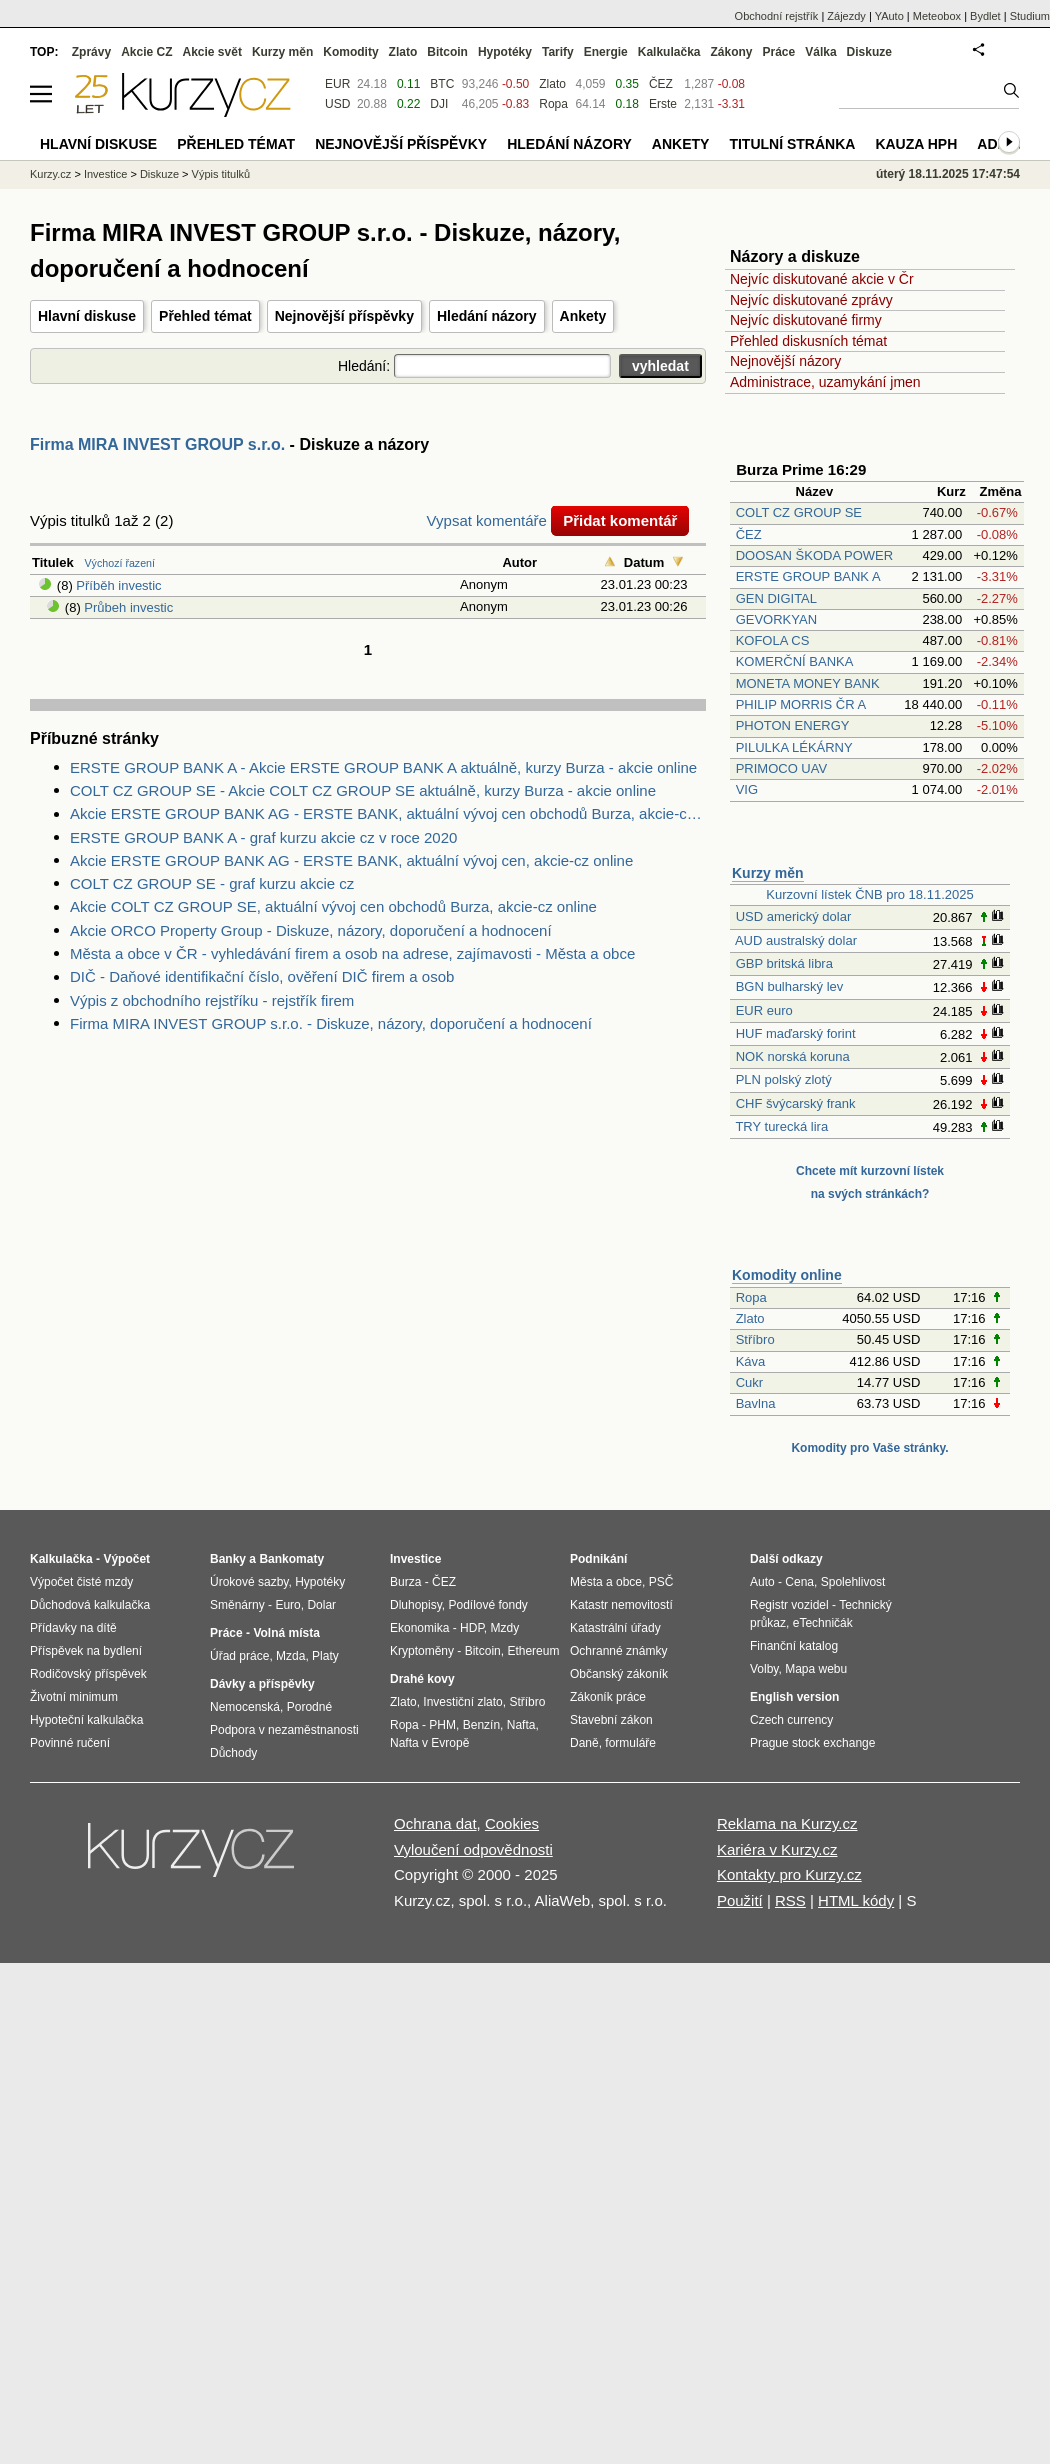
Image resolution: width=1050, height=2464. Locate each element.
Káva (751, 1361)
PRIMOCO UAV (782, 768)
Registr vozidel (789, 1605)
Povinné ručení (70, 1743)
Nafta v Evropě (429, 1743)
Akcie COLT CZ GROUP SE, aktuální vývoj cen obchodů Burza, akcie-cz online (333, 906)
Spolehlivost (853, 1582)
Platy (325, 1656)
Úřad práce (239, 1656)
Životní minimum (74, 1697)
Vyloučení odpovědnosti (473, 1849)
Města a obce (606, 1582)
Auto (762, 1582)
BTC (442, 84)
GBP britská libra (784, 963)
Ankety (583, 316)
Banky (228, 1559)
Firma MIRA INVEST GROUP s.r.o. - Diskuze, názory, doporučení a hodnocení (331, 1023)
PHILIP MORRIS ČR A (801, 704)
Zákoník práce (608, 1697)
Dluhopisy (416, 1605)
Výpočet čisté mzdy (81, 1582)
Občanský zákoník (619, 1674)
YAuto (889, 16)
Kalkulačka (669, 52)
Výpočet (126, 1559)
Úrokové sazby (249, 1582)
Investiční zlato (462, 1702)
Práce (779, 52)
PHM (442, 1725)
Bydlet (985, 16)
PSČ (661, 1582)
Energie (606, 52)
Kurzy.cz (50, 174)
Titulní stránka (792, 144)
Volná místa (286, 1633)
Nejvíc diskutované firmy (806, 320)
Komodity (350, 52)
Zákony (731, 52)
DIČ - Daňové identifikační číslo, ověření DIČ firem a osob (262, 976)
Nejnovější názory (785, 361)
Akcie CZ (146, 52)
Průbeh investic (128, 607)
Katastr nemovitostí (621, 1605)
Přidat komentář (620, 520)
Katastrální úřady (615, 1628)
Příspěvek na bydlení (86, 1651)
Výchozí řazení (120, 563)
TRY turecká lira (781, 1126)
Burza (405, 1582)
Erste (663, 104)
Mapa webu (816, 1669)
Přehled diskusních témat (808, 341)
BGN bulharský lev (790, 986)
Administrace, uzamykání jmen (825, 382)
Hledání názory (487, 316)
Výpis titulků (221, 174)
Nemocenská (245, 1707)
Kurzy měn (768, 873)
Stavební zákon (611, 1720)
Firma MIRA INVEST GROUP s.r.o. (157, 444)
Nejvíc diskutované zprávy (811, 300)
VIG (747, 789)
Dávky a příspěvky (262, 1684)
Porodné (309, 1707)
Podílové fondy (487, 1605)
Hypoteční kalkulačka (86, 1720)
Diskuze (869, 52)
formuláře (630, 1743)
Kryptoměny (422, 1651)
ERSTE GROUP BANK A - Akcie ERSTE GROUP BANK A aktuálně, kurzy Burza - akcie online (383, 767)
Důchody (233, 1753)
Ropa (751, 1297)
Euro (287, 1605)
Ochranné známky (618, 1651)
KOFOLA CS (773, 640)
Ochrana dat (435, 1823)
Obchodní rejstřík (777, 16)
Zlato (750, 1318)
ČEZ (749, 534)
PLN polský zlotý (784, 1079)
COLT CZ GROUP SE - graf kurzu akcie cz (212, 883)
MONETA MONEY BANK (808, 683)
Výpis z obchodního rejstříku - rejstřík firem (212, 1000)
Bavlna (756, 1403)
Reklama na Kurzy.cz (787, 1823)
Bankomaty (291, 1559)
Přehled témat (205, 316)
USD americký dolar (794, 916)
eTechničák (823, 1623)
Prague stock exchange (812, 1743)
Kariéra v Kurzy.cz (777, 1849)
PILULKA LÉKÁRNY (794, 747)
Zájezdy (846, 16)
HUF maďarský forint (796, 1033)
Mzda (290, 1656)
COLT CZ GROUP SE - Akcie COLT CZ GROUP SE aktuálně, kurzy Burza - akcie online (363, 790)
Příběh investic (118, 585)
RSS (790, 1900)
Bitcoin (447, 52)
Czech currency (791, 1720)
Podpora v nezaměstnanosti (284, 1730)
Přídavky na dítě (73, 1628)
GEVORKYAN (776, 619)
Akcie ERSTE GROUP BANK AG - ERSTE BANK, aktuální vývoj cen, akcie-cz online (351, 860)
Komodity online (787, 1275)
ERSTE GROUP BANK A (808, 576)
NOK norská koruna (793, 1056)
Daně (584, 1743)
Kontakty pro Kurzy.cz (789, 1874)
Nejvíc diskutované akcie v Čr (822, 279)
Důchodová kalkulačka (90, 1605)
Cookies (512, 1823)
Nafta (521, 1725)
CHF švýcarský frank (796, 1103)
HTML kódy (856, 1900)
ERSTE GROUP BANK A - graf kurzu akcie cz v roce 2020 (263, 837)
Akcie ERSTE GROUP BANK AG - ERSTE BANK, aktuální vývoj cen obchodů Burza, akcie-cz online (388, 813)
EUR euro (764, 1010)
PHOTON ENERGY (793, 725)
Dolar (321, 1605)
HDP (472, 1628)
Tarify (558, 52)
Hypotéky (505, 52)
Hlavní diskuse (87, 316)
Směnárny (237, 1605)
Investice (105, 174)
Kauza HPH (916, 144)
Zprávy (91, 52)
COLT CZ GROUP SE (799, 512)
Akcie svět (212, 52)
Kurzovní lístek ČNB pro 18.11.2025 (869, 894)
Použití (740, 1900)
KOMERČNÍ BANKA (794, 661)
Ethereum (533, 1651)
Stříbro (755, 1339)
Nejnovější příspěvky (344, 316)
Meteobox (937, 16)
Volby (764, 1669)
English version (794, 1697)
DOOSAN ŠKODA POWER (814, 555)
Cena (799, 1582)
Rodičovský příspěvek (88, 1674)
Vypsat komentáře (487, 520)
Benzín (481, 1725)
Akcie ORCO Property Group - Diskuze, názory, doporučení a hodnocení (311, 930)
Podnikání (598, 1559)
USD (337, 104)
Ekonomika (419, 1628)
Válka (820, 52)
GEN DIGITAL (776, 598)
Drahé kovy (422, 1679)
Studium (1030, 16)
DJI (439, 104)
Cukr (749, 1382)
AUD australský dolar (796, 940)
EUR (337, 84)
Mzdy (505, 1628)
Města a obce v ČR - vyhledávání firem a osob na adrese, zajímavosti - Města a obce (352, 953)
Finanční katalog (794, 1646)
